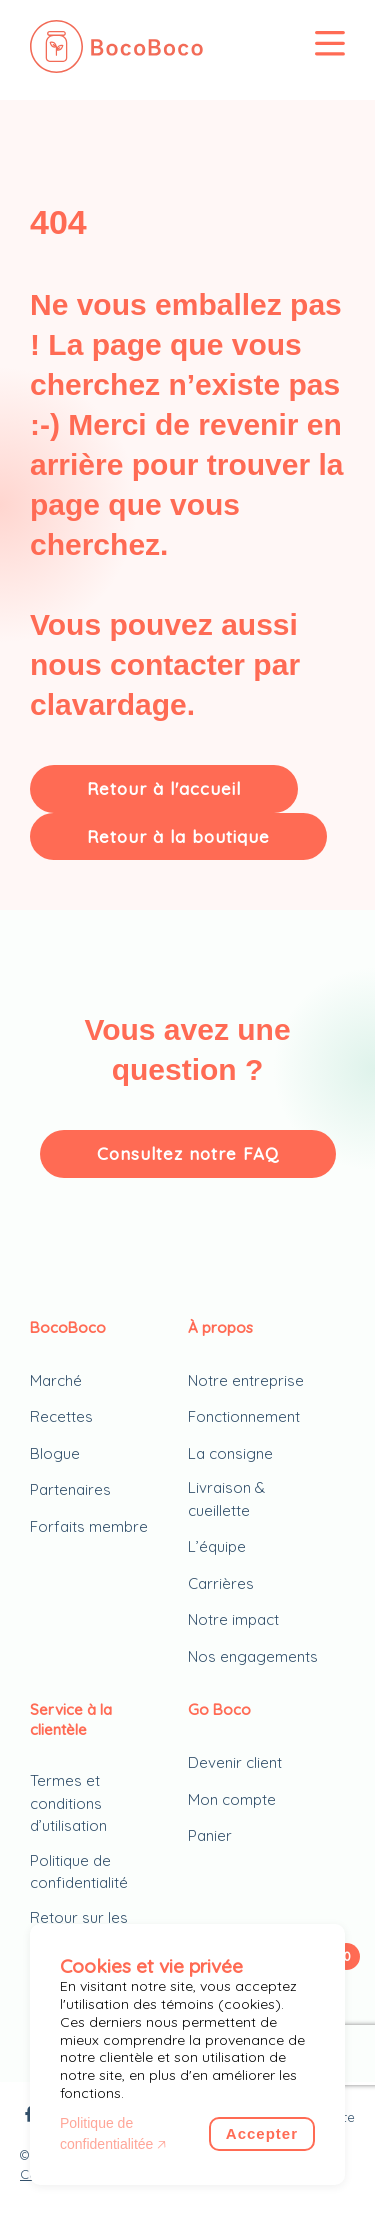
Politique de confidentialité (79, 1872)
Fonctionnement (244, 1416)
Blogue (55, 1453)
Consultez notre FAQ (188, 1153)
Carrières (221, 1583)
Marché (56, 1380)
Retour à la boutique (178, 836)
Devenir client (235, 1762)
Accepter (262, 2133)
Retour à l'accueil (164, 788)
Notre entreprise (246, 1380)
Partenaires (70, 1489)
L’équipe (217, 1546)
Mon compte (232, 1799)
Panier (210, 1835)
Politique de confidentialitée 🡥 (113, 2133)
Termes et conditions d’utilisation (68, 1803)
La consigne (230, 1453)
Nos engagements (253, 1656)
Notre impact (233, 1619)
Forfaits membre (89, 1526)
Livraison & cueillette (226, 1499)
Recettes (61, 1416)
